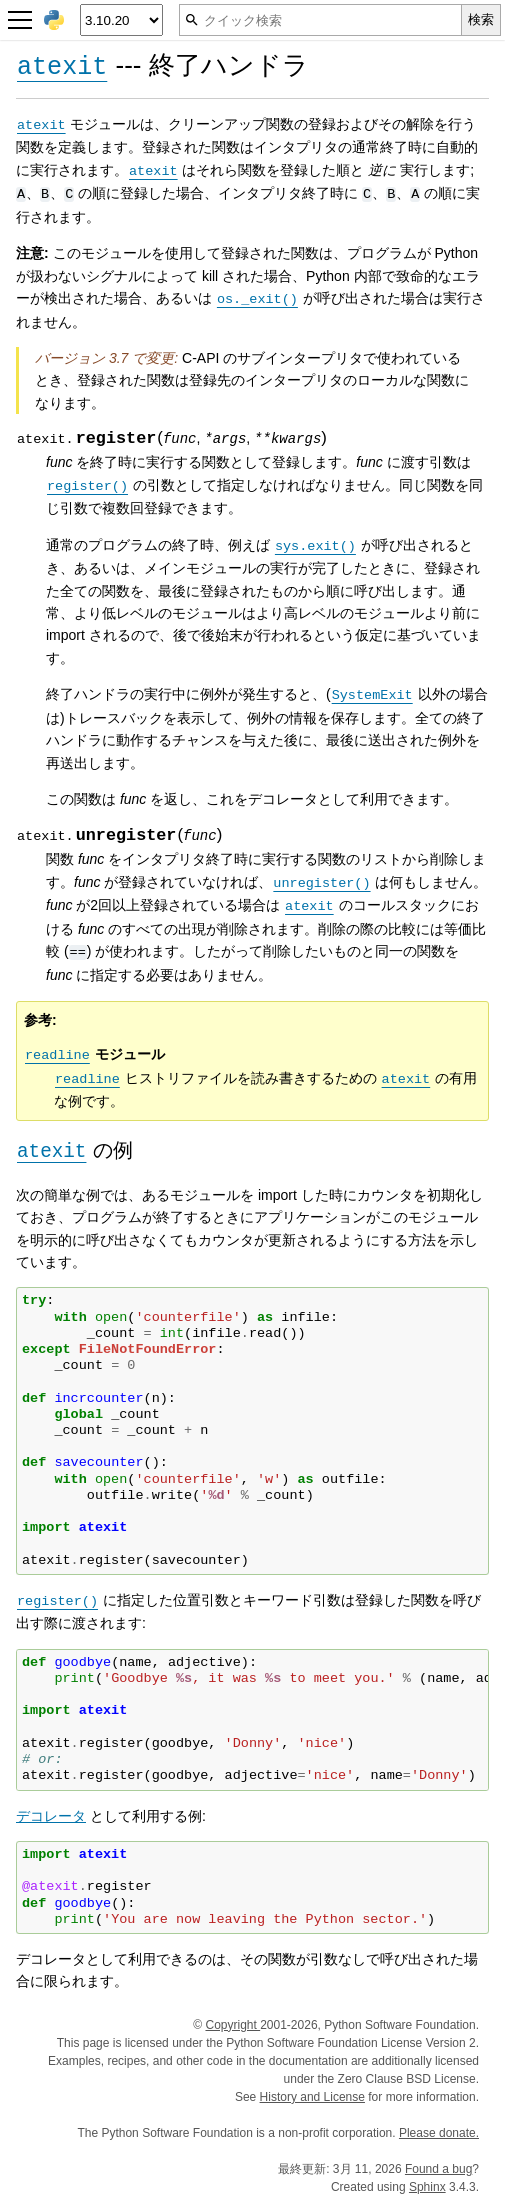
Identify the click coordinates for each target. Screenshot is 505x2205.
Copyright (232, 2025)
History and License (312, 2097)
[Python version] (121, 20)
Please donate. (439, 2133)
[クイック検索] (320, 20)
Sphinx (427, 2187)
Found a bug (438, 2169)
